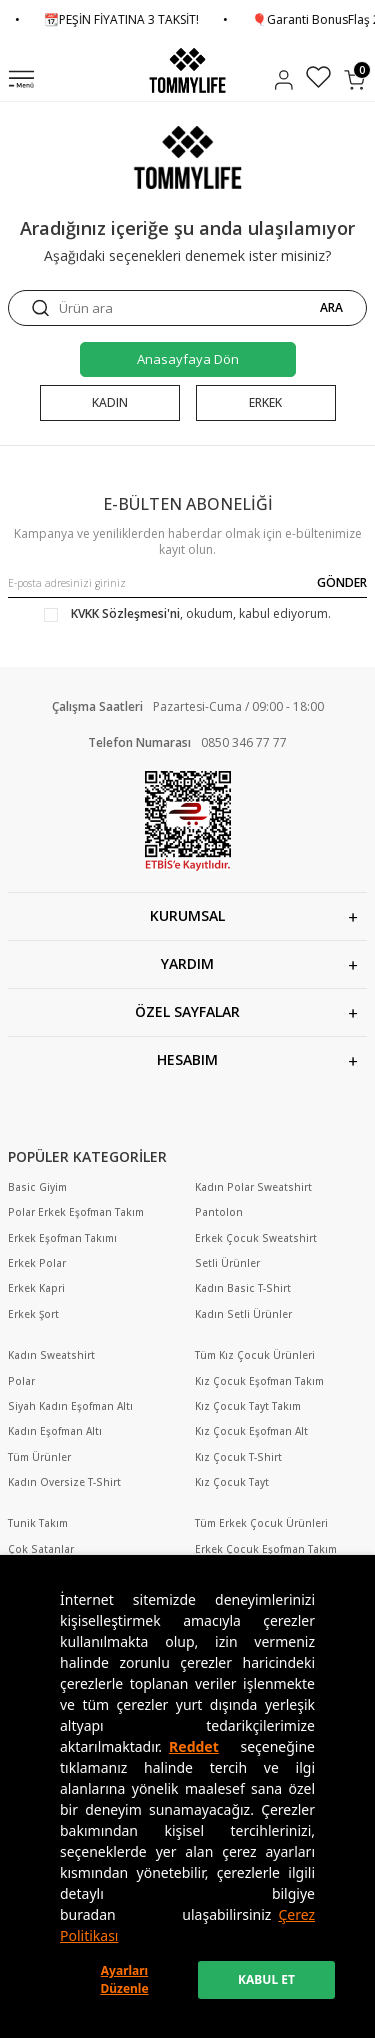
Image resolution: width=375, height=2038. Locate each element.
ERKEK (265, 402)
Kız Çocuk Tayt (232, 1482)
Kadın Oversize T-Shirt (64, 1482)
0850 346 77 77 (244, 743)
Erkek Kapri (36, 1288)
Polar (21, 1381)
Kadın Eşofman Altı (55, 1431)
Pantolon (219, 1212)
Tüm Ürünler (39, 1457)
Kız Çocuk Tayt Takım (248, 1406)
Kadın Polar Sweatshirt (253, 1187)
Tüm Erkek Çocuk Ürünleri (261, 1523)
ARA (331, 308)
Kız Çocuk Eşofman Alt (251, 1431)
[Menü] (21, 81)
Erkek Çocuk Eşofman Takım (266, 1549)
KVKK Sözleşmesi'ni (125, 613)
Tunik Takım (38, 1523)
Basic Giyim (37, 1187)
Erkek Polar (37, 1263)
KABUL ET (266, 1979)
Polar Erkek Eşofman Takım (76, 1212)
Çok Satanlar (41, 1549)
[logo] (187, 70)
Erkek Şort (33, 1314)
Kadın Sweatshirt (51, 1355)
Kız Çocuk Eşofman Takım (259, 1381)
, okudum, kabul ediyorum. (187, 614)
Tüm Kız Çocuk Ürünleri (255, 1355)
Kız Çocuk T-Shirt (238, 1457)
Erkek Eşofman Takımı (62, 1238)
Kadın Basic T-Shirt (243, 1288)
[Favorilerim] (318, 79)
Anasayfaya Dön (188, 359)
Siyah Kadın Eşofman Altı (70, 1406)
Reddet (194, 1746)
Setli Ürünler (227, 1263)
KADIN (110, 402)
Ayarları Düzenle (124, 1979)
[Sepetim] (354, 80)
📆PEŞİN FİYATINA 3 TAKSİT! (140, 20)
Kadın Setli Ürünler (243, 1314)
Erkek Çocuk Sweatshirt (256, 1238)
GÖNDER (342, 582)
